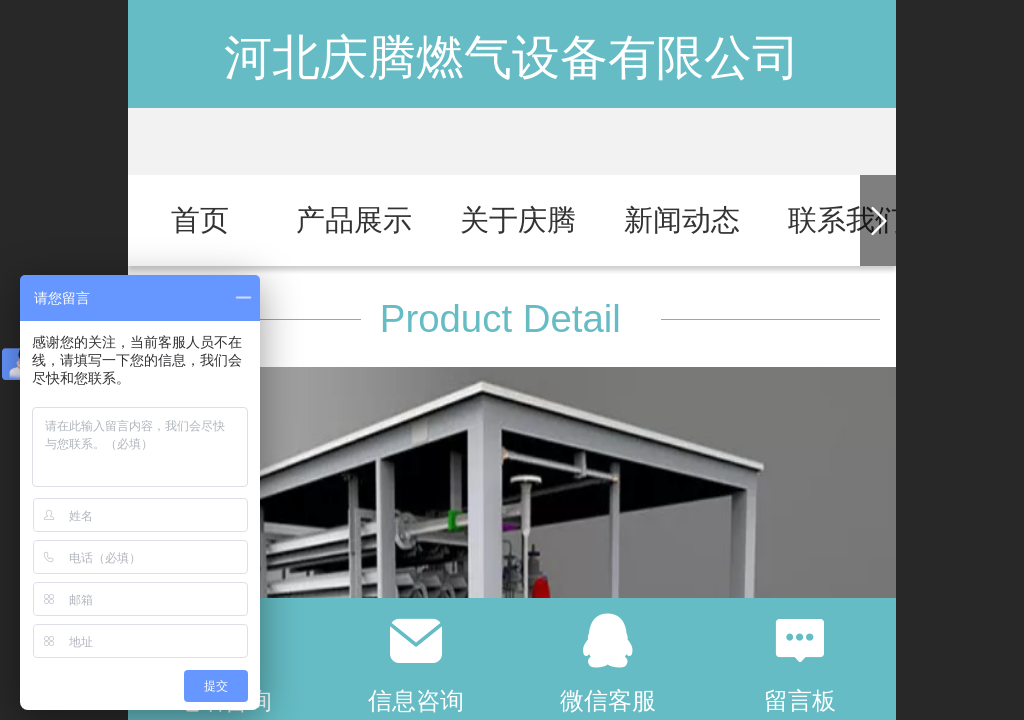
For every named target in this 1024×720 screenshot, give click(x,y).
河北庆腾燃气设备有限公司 (512, 57)
